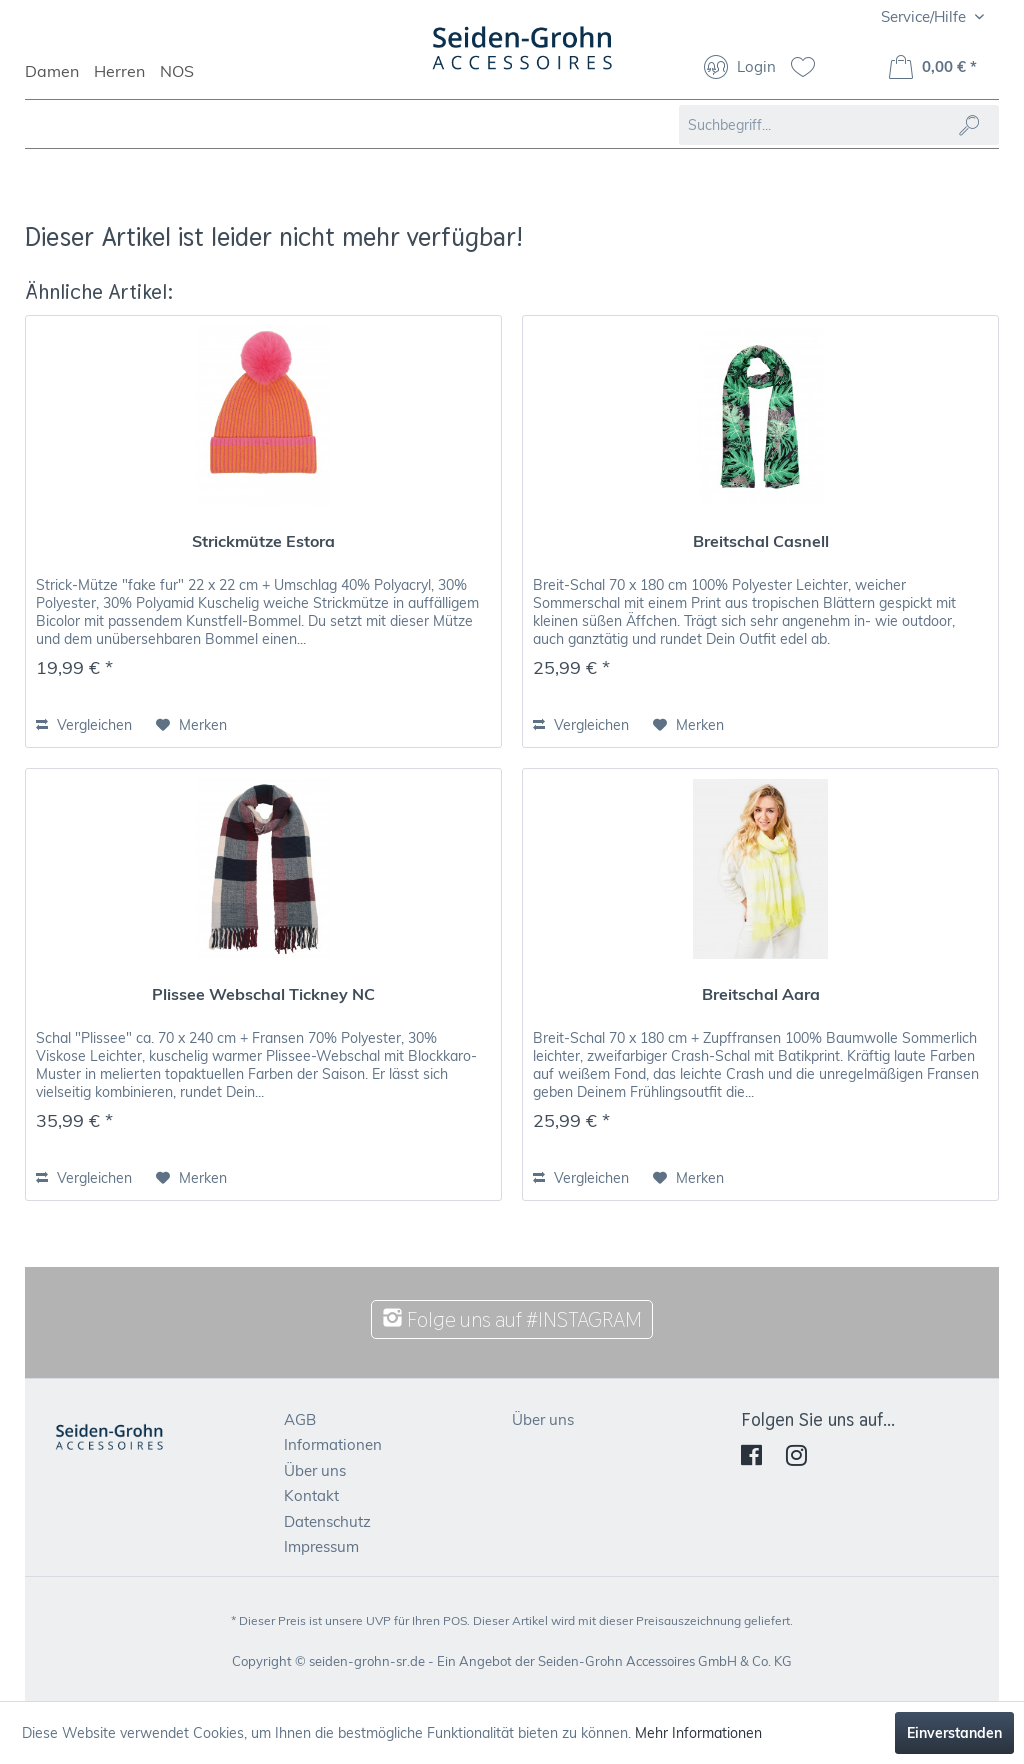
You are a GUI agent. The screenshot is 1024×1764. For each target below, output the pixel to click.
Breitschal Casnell (761, 541)
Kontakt (311, 1495)
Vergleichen (84, 725)
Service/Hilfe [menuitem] (925, 16)
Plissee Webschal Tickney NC (263, 994)
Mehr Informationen (698, 1733)
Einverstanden (954, 1733)
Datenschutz (327, 1521)
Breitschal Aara (761, 994)
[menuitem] (59, 80)
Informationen (333, 1444)
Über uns (315, 1470)
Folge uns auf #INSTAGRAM (512, 1319)
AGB (300, 1419)
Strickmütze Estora (263, 541)
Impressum (321, 1546)
